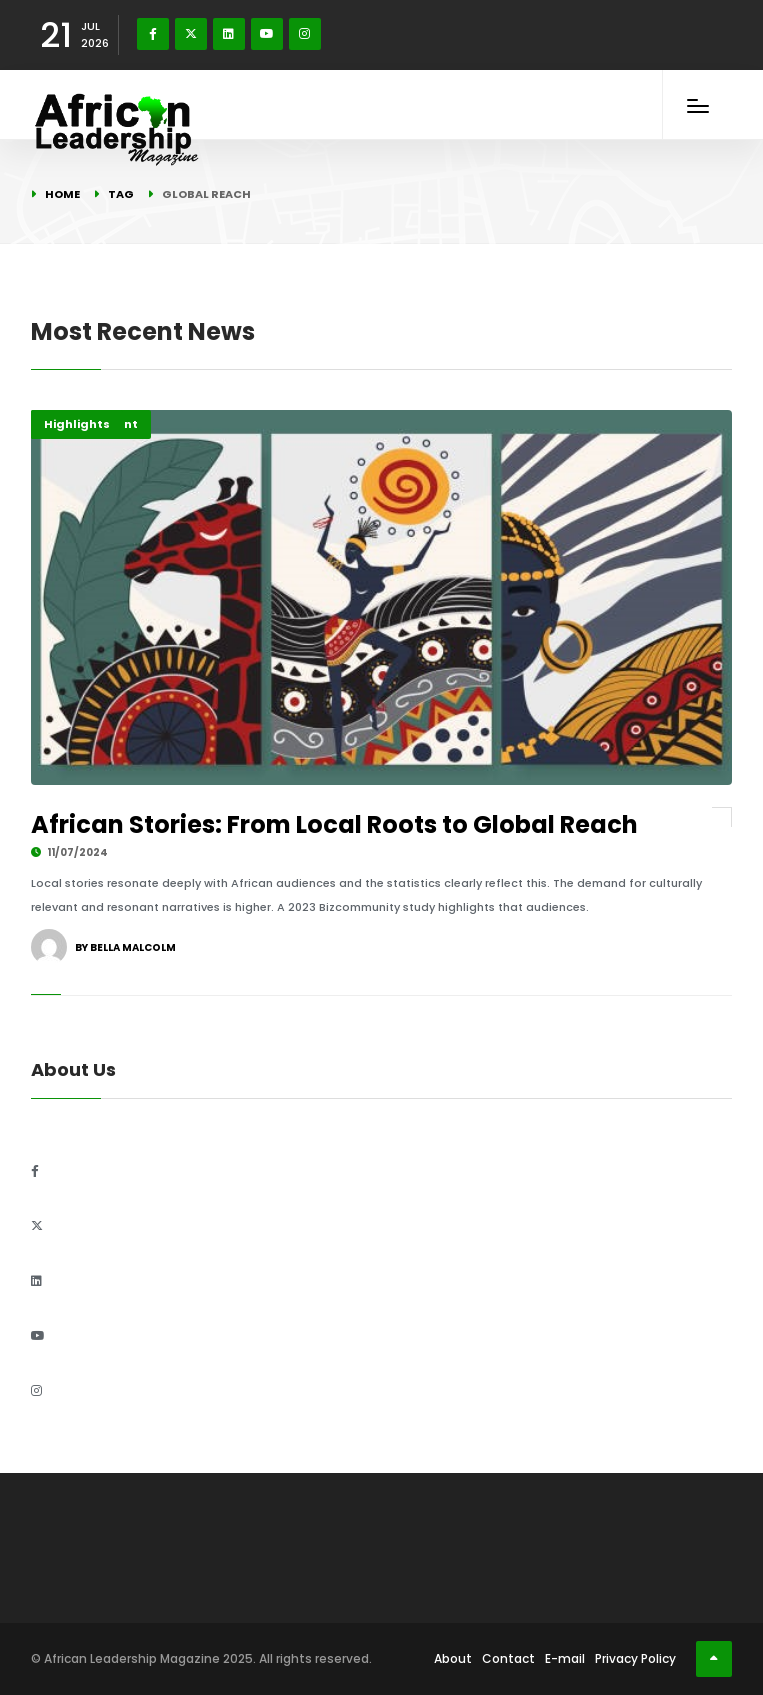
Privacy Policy (635, 1658)
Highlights (77, 424)
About (453, 1658)
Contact (508, 1658)
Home (62, 194)
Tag (121, 194)
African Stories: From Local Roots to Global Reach (334, 824)
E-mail (565, 1658)
